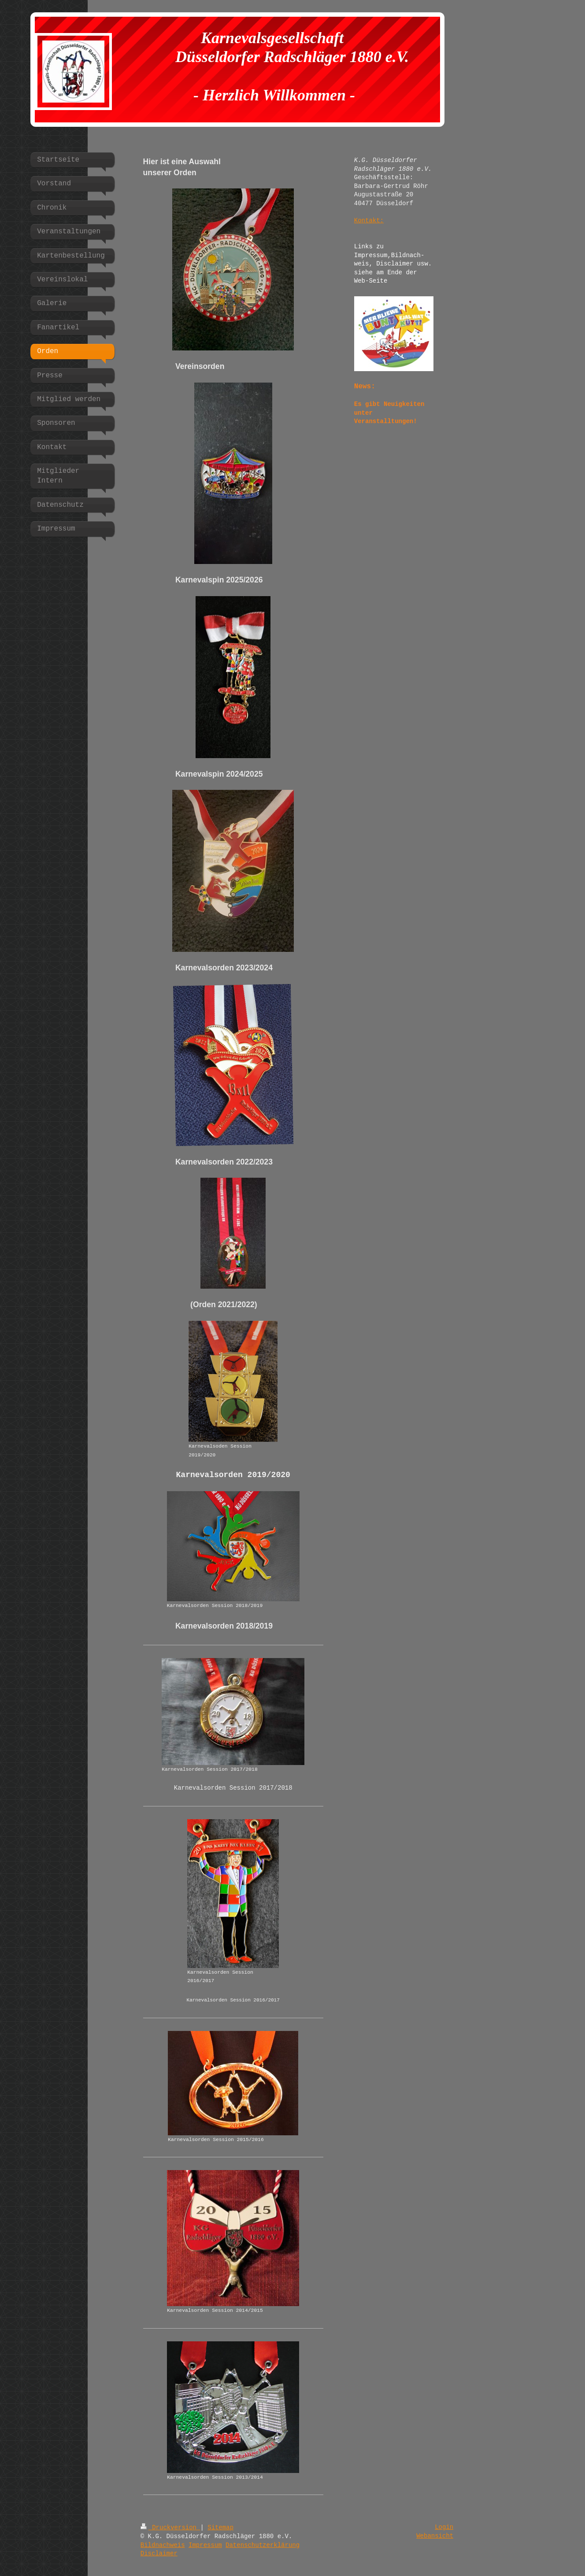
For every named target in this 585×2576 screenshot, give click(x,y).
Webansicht (434, 2535)
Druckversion (170, 2527)
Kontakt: (369, 220)
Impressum (205, 2545)
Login (444, 2527)
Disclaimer (159, 2553)
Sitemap (220, 2527)
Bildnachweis (163, 2545)
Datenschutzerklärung (263, 2545)
